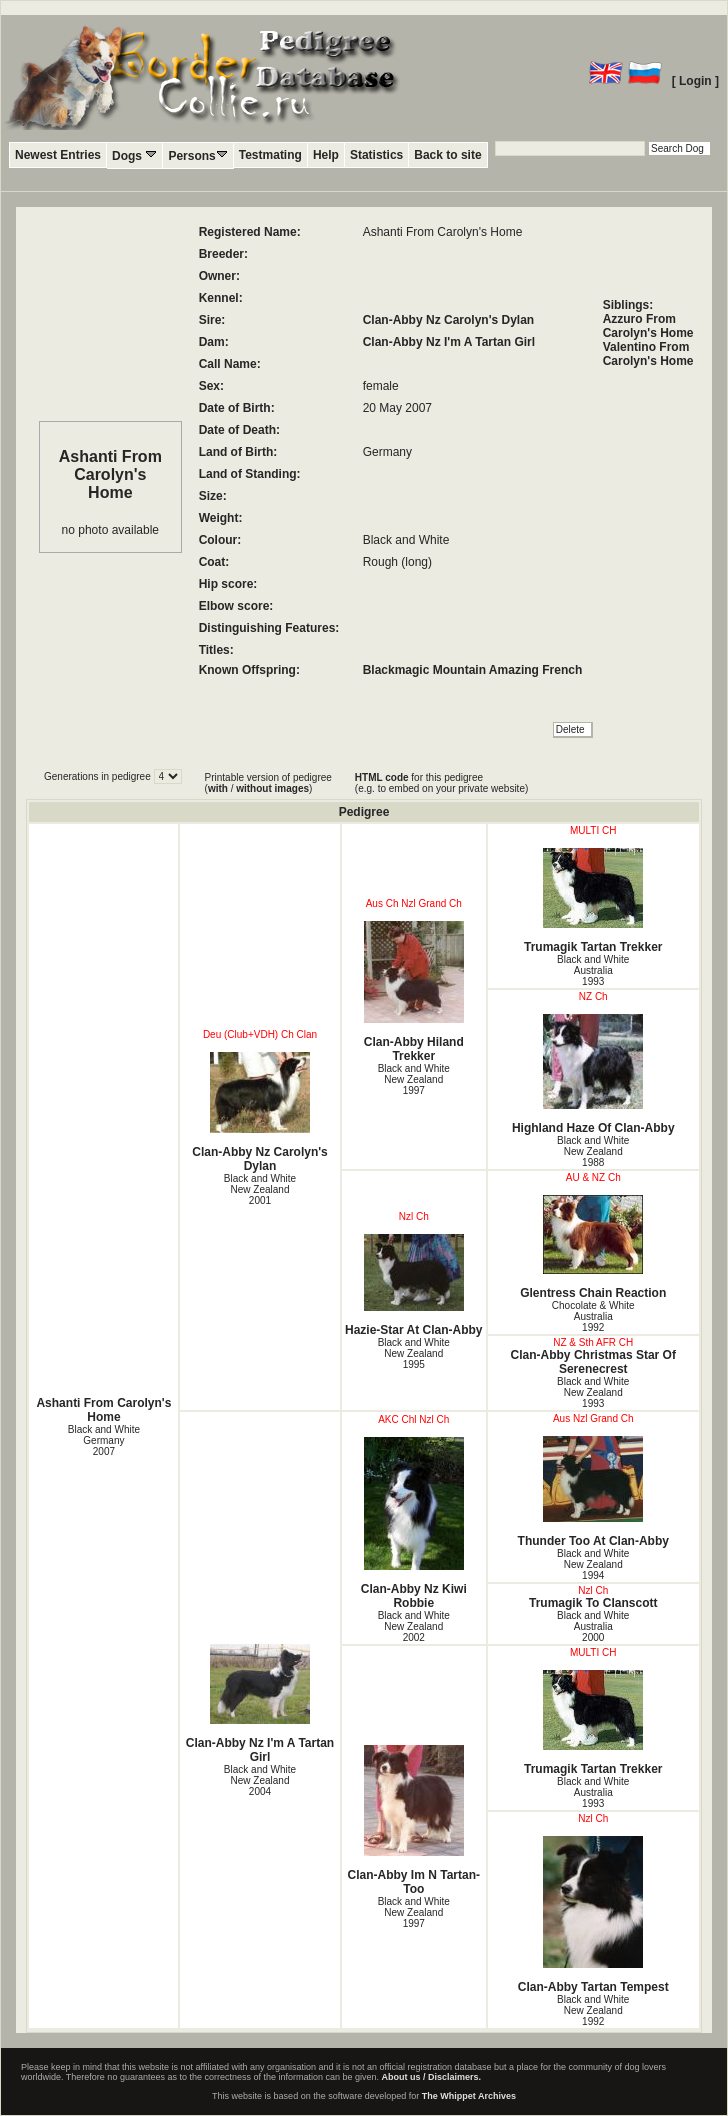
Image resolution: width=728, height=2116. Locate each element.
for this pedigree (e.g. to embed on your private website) (441, 783)
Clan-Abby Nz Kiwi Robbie (414, 1523)
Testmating (270, 155)
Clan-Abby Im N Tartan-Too (414, 1820)
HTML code (382, 777)
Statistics (376, 155)
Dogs (134, 155)
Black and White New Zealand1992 (593, 2010)
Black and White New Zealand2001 (260, 1189)
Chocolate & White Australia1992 (593, 1316)
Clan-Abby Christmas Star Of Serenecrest (593, 1362)
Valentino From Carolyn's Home (648, 354)
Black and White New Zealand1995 (414, 1353)
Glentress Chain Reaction (593, 1247)
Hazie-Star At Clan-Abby (414, 1285)
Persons (197, 155)
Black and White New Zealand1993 (593, 1392)
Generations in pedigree (99, 776)
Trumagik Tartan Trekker (593, 901)
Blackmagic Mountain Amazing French (473, 670)
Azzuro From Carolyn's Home (648, 326)
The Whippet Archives (469, 2096)
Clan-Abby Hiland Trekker (414, 992)
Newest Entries (58, 155)
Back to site (447, 155)
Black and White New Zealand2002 (414, 1626)
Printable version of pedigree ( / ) (268, 783)
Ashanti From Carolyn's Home (103, 1410)
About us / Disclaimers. (432, 2077)
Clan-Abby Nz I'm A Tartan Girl (449, 342)
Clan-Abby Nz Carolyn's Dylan (449, 320)
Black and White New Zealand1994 (593, 1564)
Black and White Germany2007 (104, 1440)
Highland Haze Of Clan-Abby (593, 1074)
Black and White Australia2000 (593, 1626)
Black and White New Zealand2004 (260, 1780)
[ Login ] (695, 81)
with (218, 788)
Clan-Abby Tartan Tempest (593, 1915)
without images (272, 788)
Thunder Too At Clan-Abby (593, 1492)
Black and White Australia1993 (593, 970)
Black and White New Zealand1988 (593, 1151)
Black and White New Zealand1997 (414, 1079)
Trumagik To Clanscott (593, 1603)
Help (326, 155)
